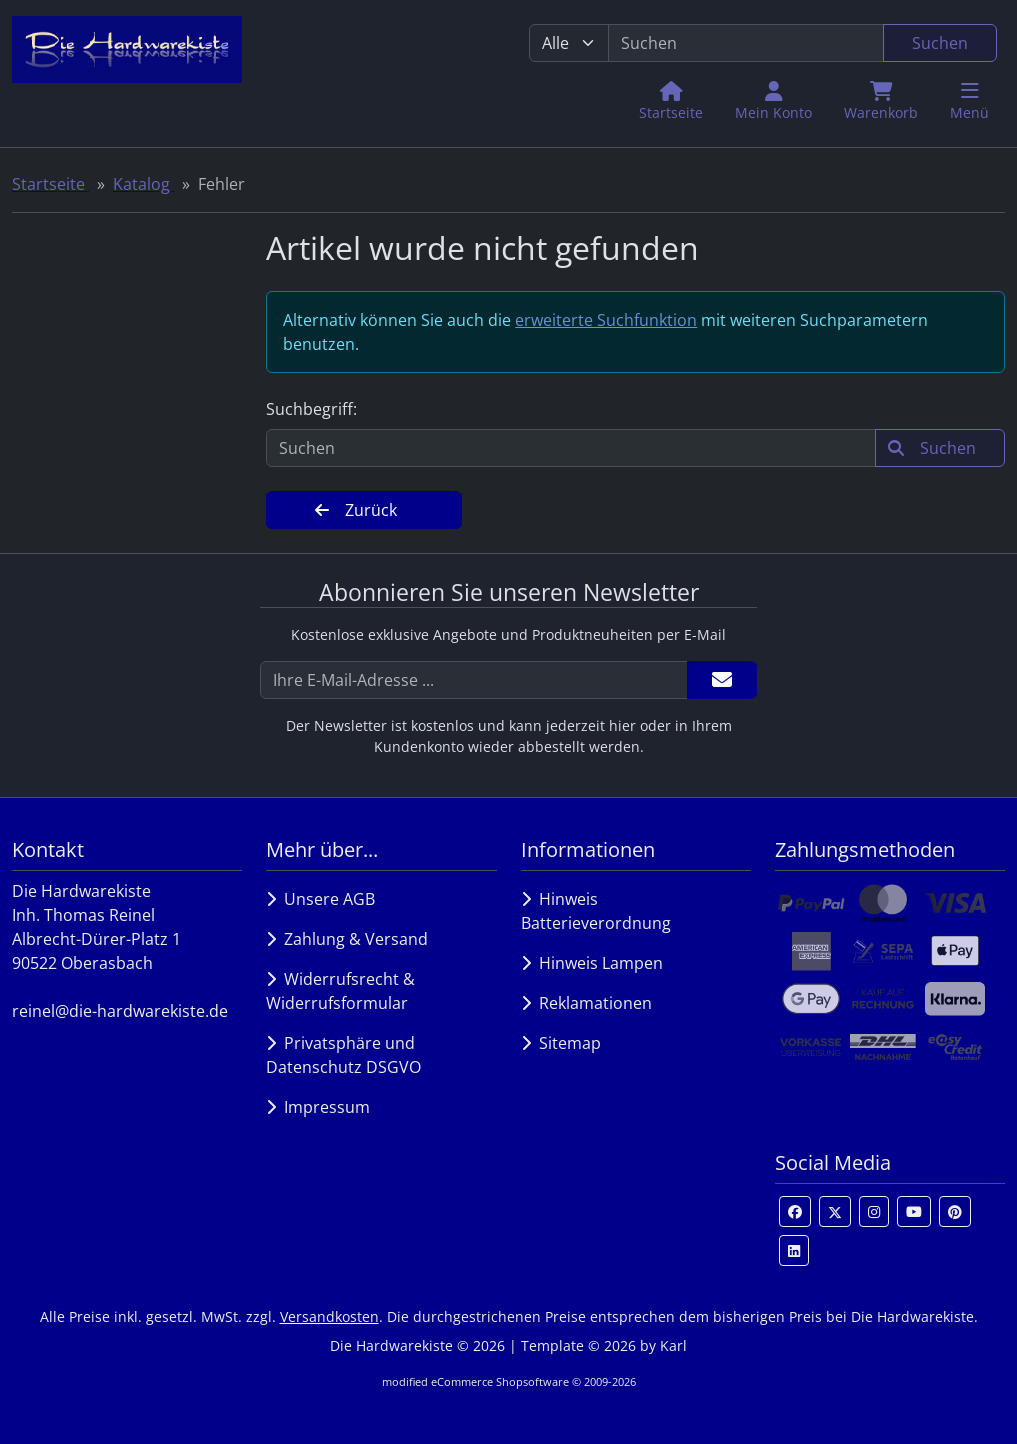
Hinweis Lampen (592, 963)
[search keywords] (746, 43)
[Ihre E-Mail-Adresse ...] (474, 680)
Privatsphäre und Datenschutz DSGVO (343, 1055)
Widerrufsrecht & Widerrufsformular (340, 991)
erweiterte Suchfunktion (606, 320)
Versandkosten (329, 1316)
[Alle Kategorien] (569, 43)
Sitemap (561, 1043)
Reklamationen (586, 1003)
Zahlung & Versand (347, 939)
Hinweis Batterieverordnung (596, 911)
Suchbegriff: (311, 409)
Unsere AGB (320, 899)
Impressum (318, 1107)
